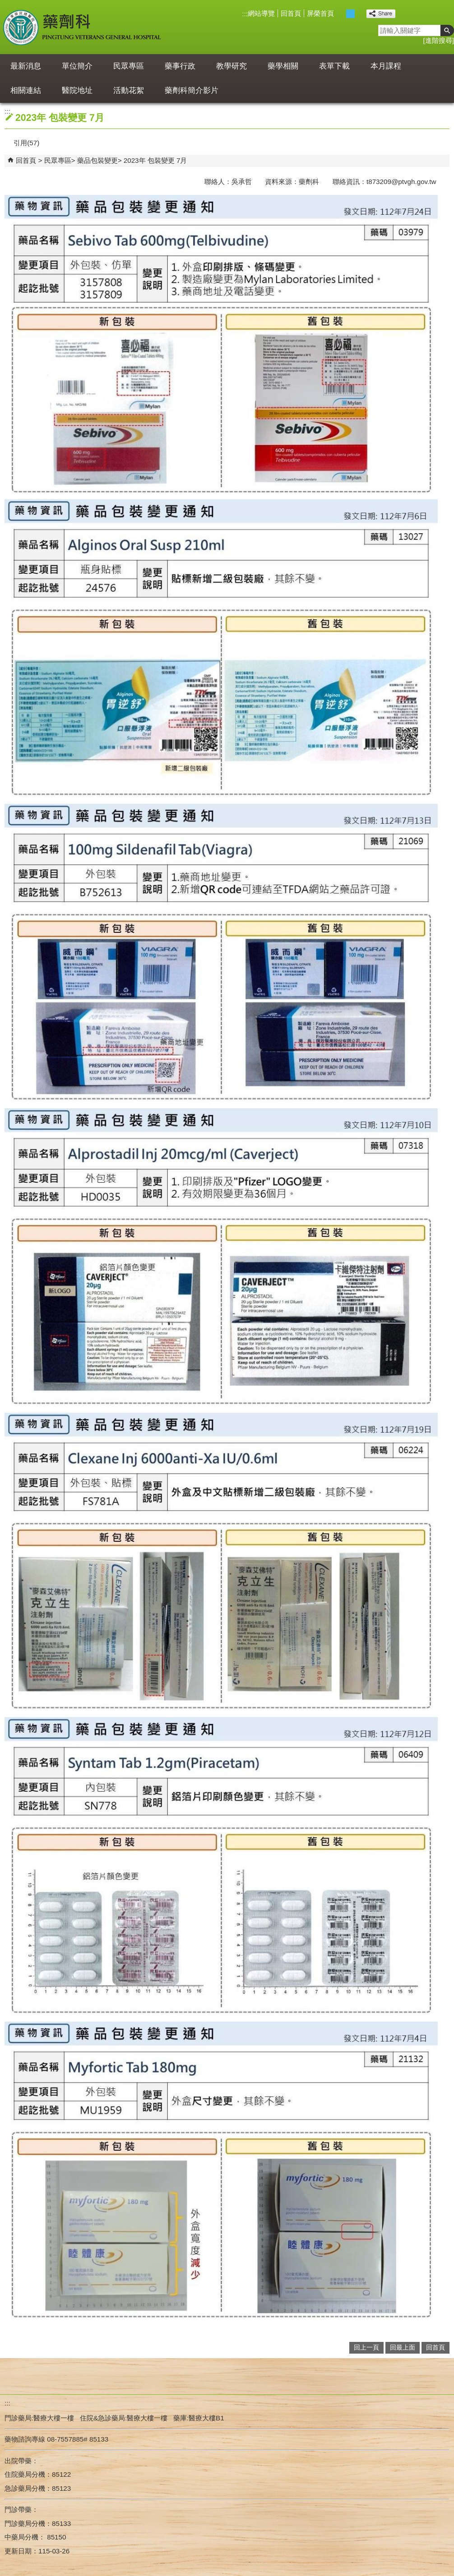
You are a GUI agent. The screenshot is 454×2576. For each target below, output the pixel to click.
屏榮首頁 (320, 13)
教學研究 (231, 66)
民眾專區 (128, 66)
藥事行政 (180, 66)
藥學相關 (283, 66)
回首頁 (291, 13)
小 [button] (341, 14)
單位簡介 (77, 66)
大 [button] (360, 14)
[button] (447, 30)
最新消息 (25, 66)
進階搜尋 (438, 40)
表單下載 (334, 66)
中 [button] (350, 13)
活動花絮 (128, 90)
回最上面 (402, 2347)
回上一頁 (366, 2347)
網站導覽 (261, 13)
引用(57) (26, 143)
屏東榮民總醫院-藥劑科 (83, 27)
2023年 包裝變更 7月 (155, 160)
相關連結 (25, 90)
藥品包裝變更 (97, 160)
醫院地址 (77, 90)
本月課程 (386, 66)
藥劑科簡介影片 (191, 90)
